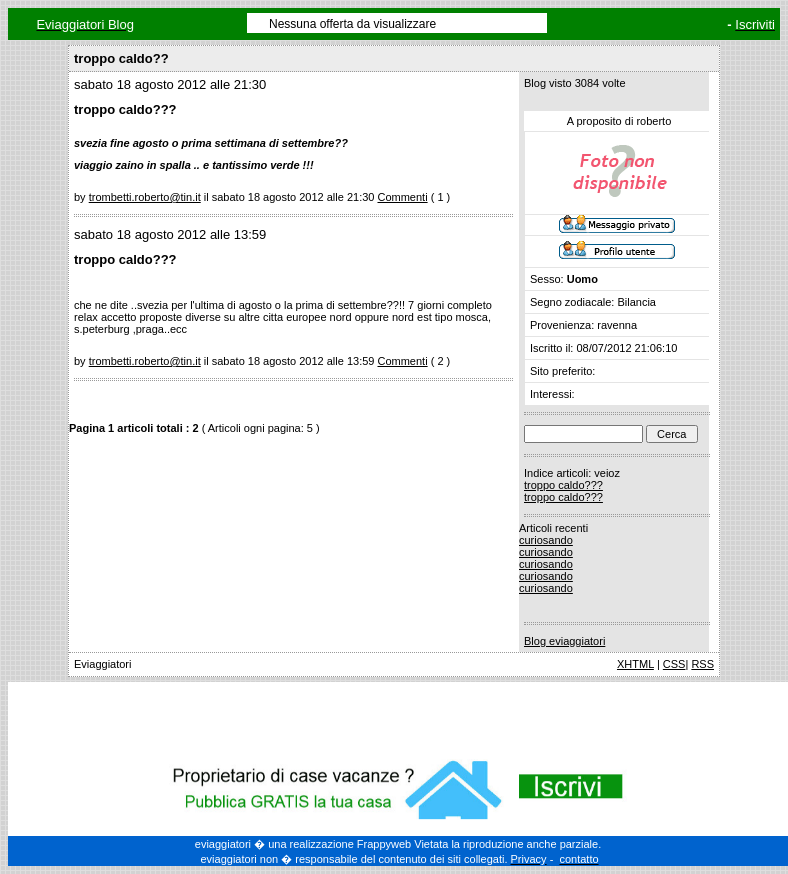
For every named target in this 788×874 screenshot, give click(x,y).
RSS (702, 664)
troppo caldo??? (563, 485)
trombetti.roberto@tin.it (145, 197)
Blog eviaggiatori (564, 641)
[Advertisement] (398, 717)
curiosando (546, 540)
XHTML (635, 664)
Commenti (402, 197)
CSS (674, 664)
